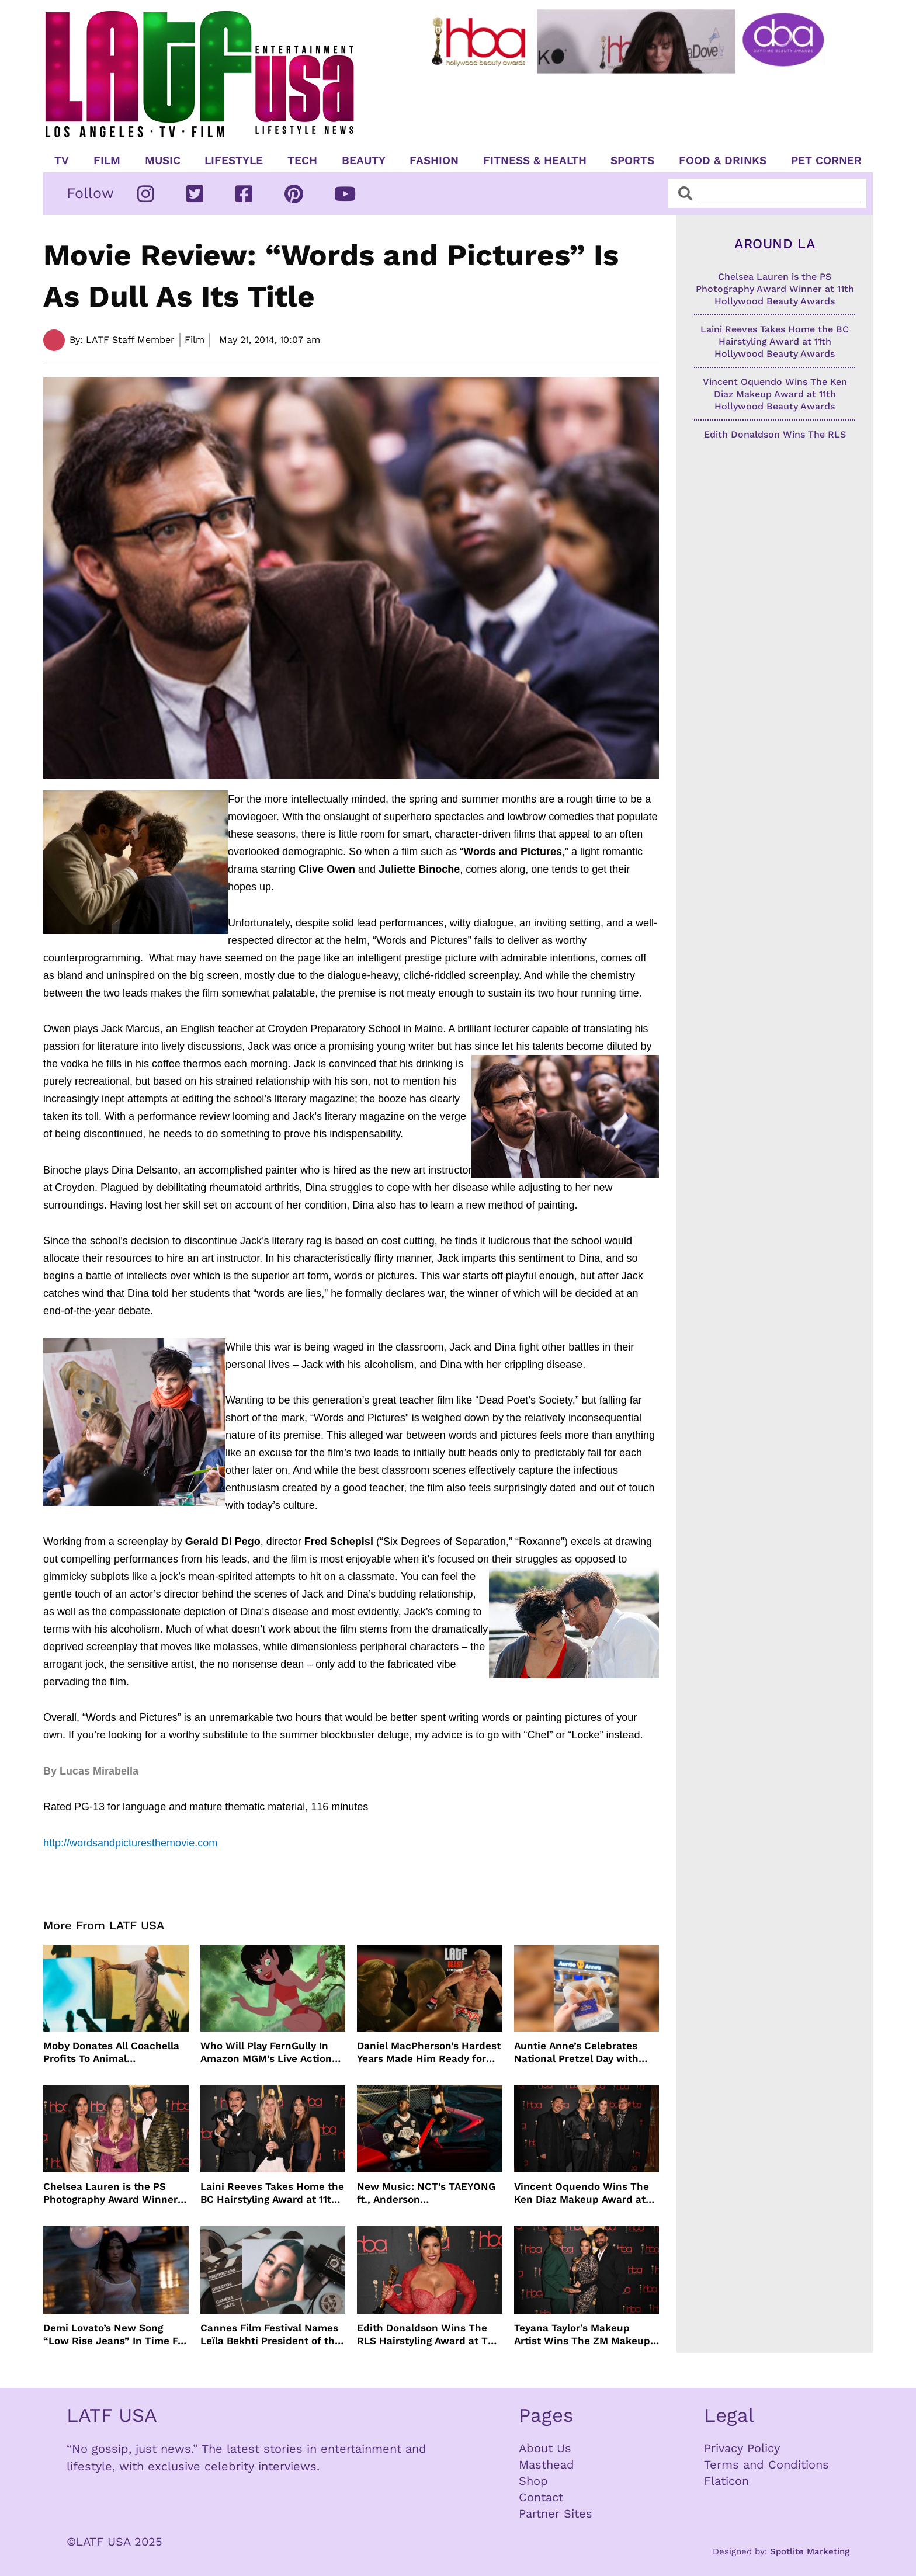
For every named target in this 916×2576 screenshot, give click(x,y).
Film (106, 160)
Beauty (364, 160)
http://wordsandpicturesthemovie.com (130, 1843)
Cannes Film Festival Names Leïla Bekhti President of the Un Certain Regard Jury (270, 2334)
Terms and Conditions (766, 2464)
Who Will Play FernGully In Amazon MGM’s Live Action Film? (266, 2052)
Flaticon (726, 2481)
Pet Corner (826, 160)
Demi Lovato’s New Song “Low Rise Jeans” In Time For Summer (115, 2334)
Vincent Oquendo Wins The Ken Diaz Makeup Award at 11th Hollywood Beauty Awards (581, 2193)
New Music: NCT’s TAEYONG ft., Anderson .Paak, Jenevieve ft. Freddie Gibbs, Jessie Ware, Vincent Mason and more (426, 2193)
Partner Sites (555, 2513)
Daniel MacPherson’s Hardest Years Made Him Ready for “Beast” (429, 2052)
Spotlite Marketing (809, 2551)
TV (61, 160)
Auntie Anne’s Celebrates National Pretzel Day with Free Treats (576, 2052)
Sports (632, 160)
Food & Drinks (722, 160)
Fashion (434, 160)
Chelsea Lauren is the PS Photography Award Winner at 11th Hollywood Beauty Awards (110, 2193)
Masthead (546, 2464)
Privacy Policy (742, 2448)
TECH (302, 160)
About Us (545, 2448)
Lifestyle (233, 160)
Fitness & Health (535, 160)
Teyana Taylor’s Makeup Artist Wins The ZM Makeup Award (582, 2334)
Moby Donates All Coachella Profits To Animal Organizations (111, 2052)
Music (163, 160)
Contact (541, 2497)
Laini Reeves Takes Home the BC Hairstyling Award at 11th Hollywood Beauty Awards (272, 2193)
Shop (533, 2481)
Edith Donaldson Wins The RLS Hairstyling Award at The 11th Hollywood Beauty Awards (428, 2334)
